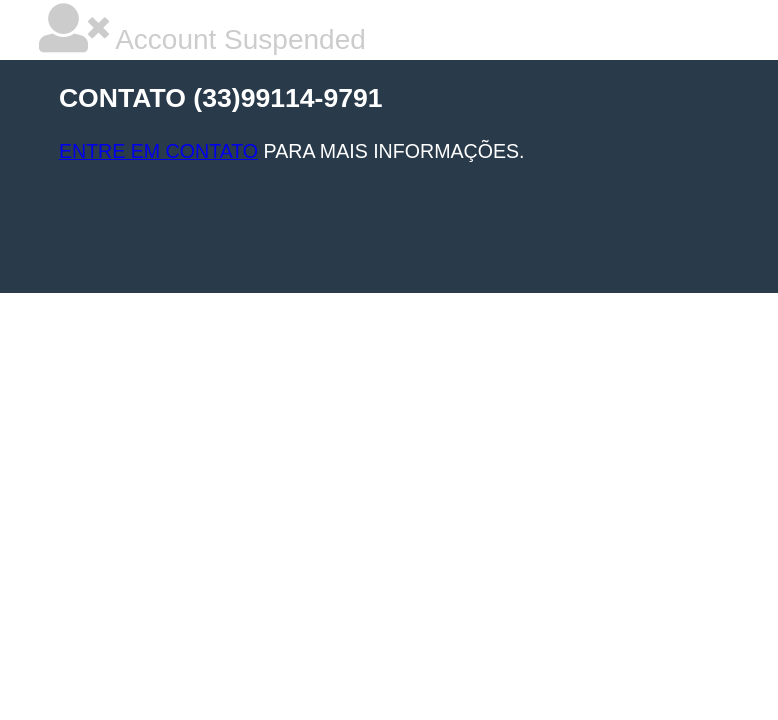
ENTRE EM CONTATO (158, 151)
